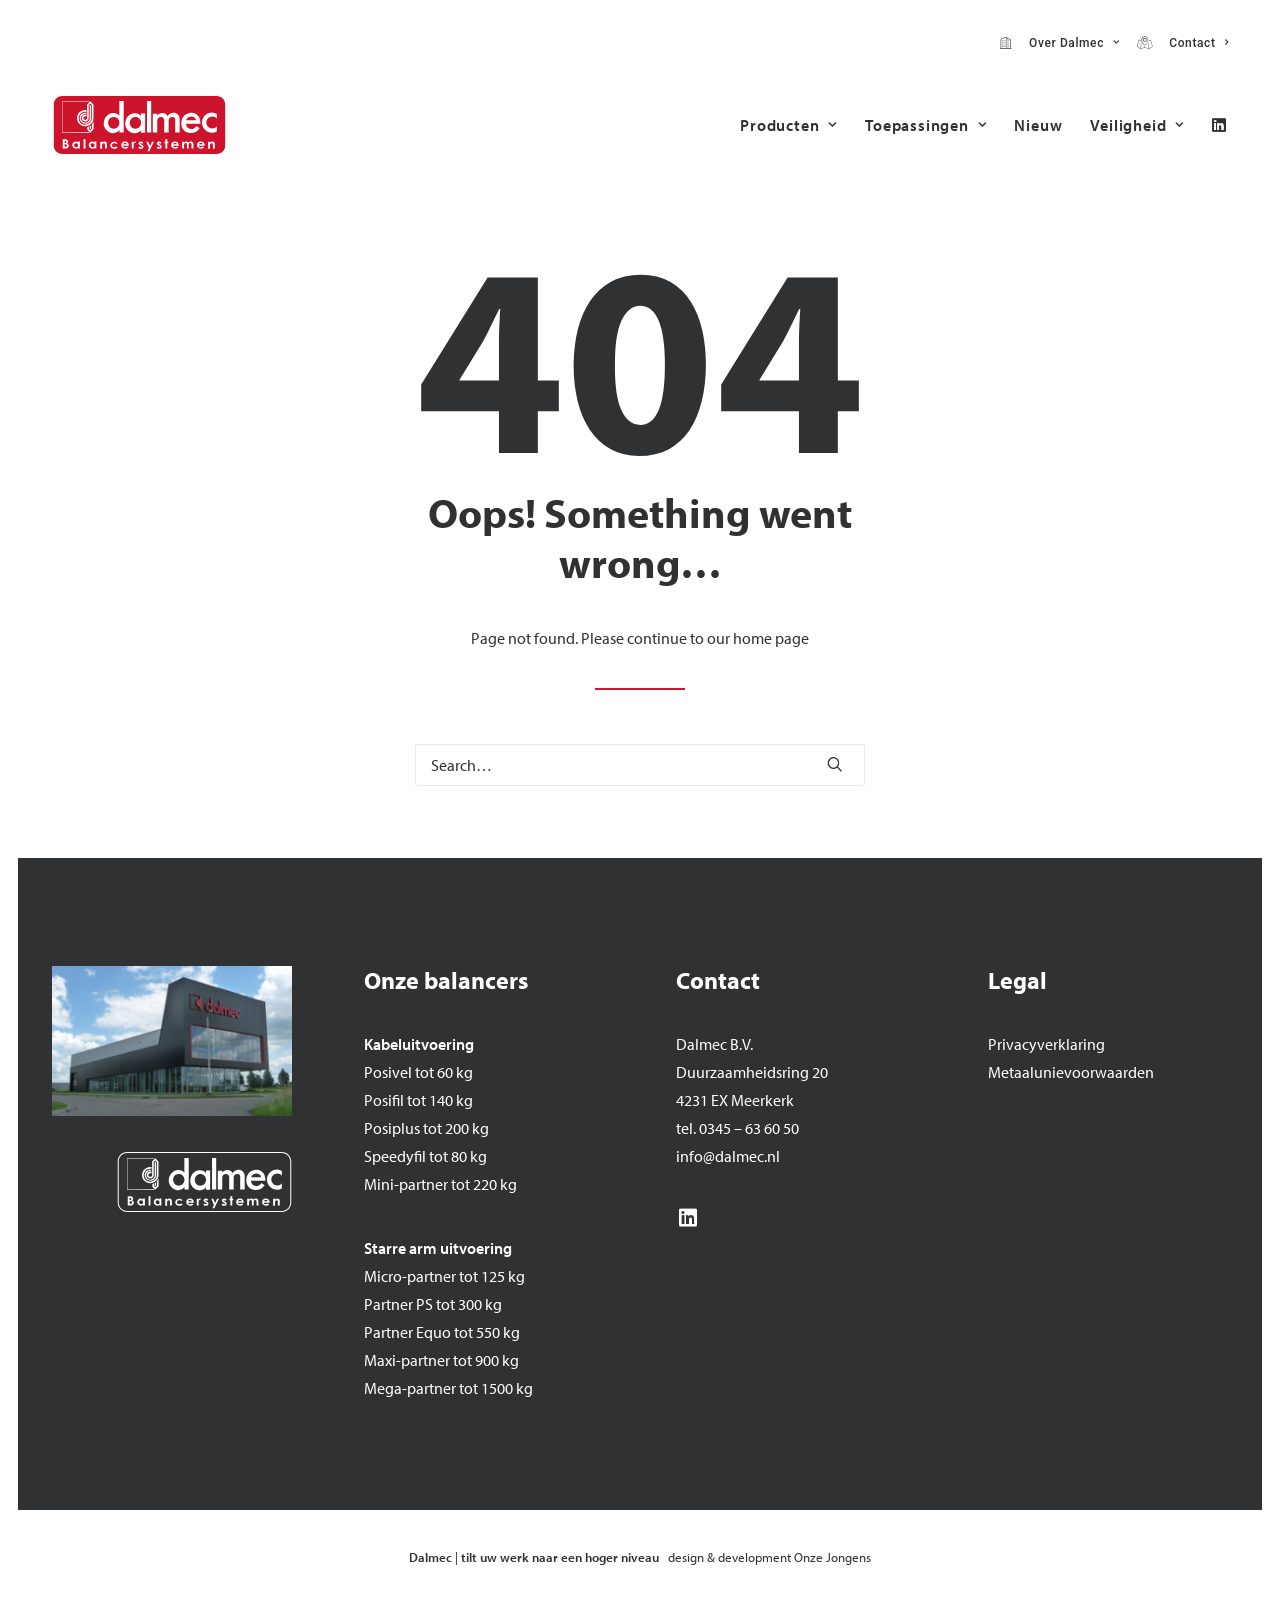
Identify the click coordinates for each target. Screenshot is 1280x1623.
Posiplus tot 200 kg (426, 1128)
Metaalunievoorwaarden (1071, 1072)
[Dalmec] (139, 125)
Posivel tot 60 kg (418, 1072)
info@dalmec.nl (728, 1156)
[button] (1219, 125)
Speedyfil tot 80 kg (425, 1156)
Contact (1195, 43)
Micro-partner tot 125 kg (444, 1276)
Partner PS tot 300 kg (433, 1304)
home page (771, 638)
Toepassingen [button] (925, 125)
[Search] (640, 765)
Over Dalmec (1071, 43)
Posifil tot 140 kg (418, 1100)
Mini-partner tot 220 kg (440, 1184)
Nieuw (1038, 125)
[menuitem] (1059, 43)
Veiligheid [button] (1137, 125)
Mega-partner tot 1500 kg (448, 1388)
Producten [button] (788, 125)
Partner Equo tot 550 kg (442, 1332)
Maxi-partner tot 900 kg (441, 1360)
